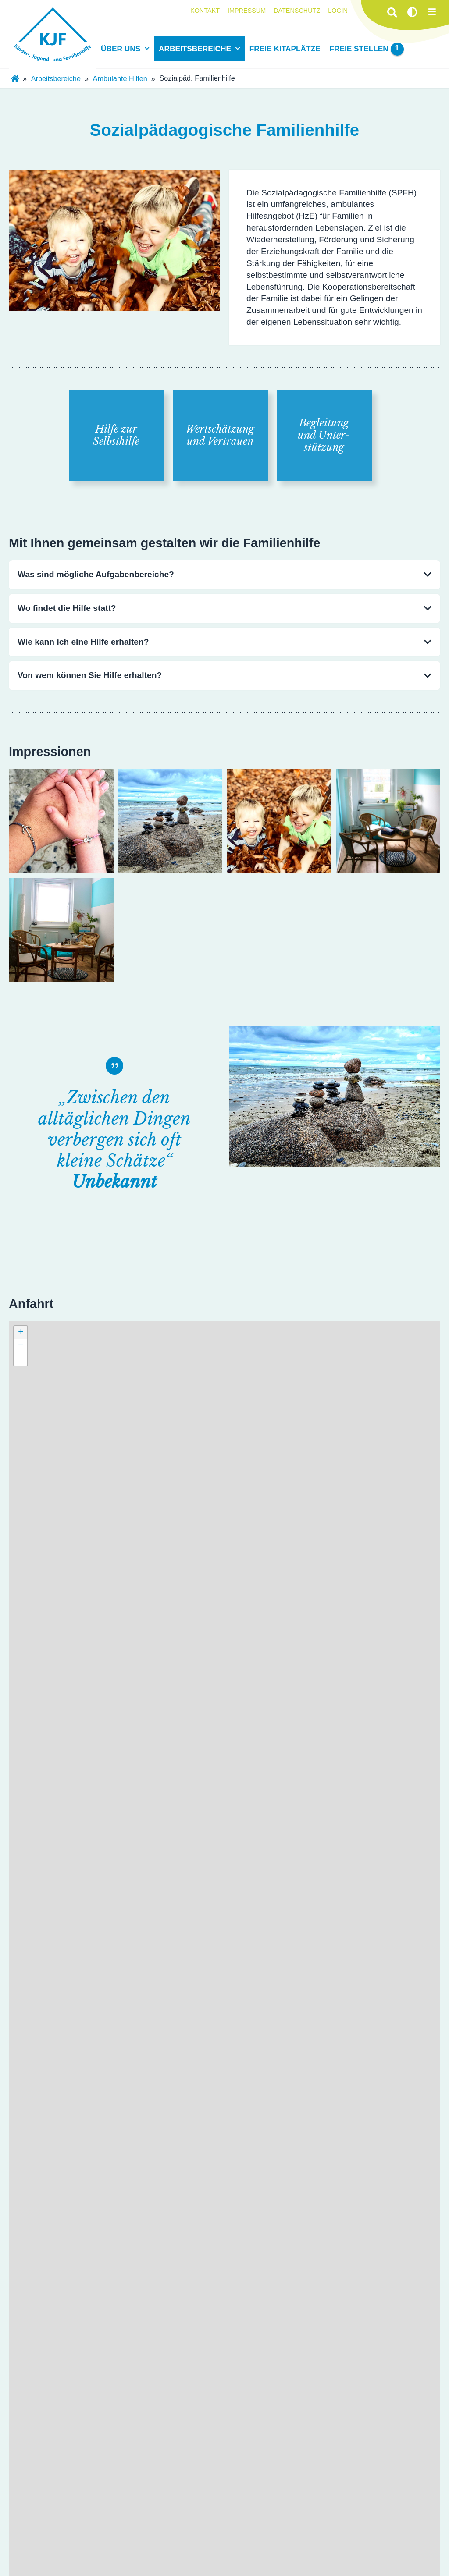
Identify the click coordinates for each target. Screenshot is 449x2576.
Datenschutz (297, 10)
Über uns (120, 48)
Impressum (247, 10)
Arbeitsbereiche (195, 48)
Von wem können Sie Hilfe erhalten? (90, 675)
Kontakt (205, 10)
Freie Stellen (366, 49)
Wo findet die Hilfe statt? (67, 608)
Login (338, 10)
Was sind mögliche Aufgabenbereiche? (96, 574)
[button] (20, 1332)
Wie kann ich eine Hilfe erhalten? (83, 641)
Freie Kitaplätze (285, 48)
